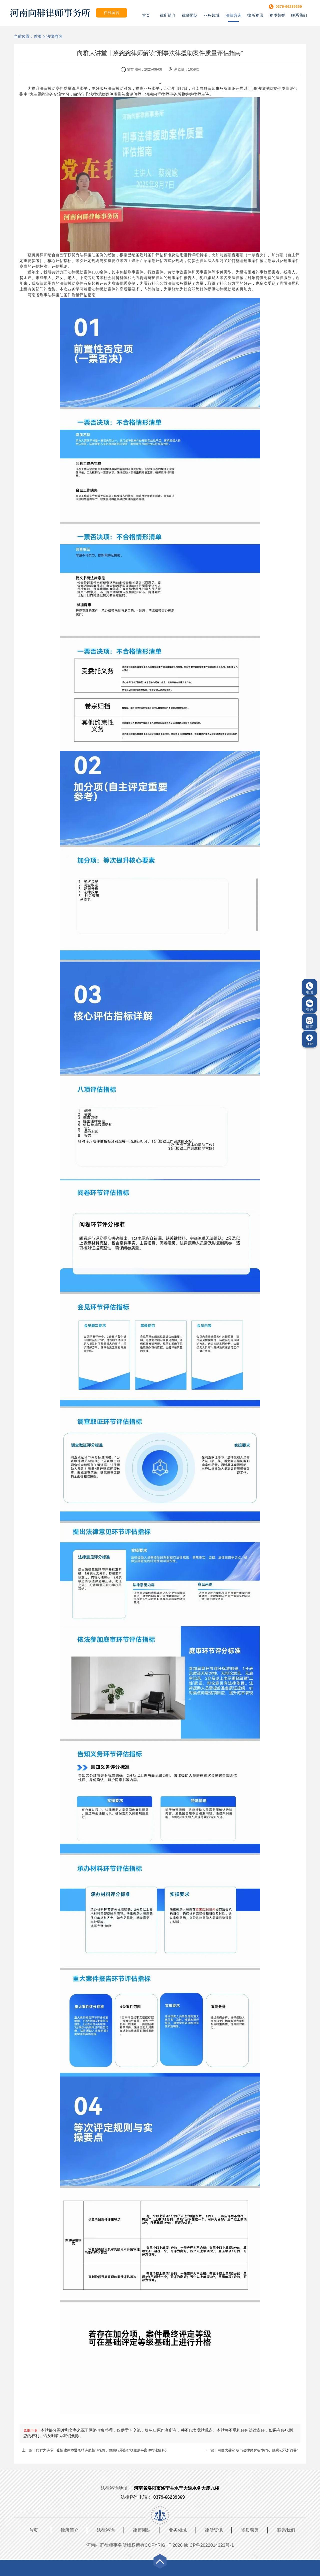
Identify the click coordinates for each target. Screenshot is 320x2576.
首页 (146, 15)
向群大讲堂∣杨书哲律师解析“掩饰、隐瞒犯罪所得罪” (258, 2450)
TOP (309, 1040)
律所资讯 (255, 15)
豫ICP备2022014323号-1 (209, 2545)
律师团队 (190, 15)
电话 (309, 988)
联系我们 (299, 15)
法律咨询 (234, 15)
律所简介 (168, 15)
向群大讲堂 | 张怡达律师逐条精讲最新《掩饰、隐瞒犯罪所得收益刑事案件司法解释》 (102, 2450)
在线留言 (112, 13)
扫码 (309, 1005)
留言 (309, 1023)
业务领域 (212, 15)
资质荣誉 (277, 15)
